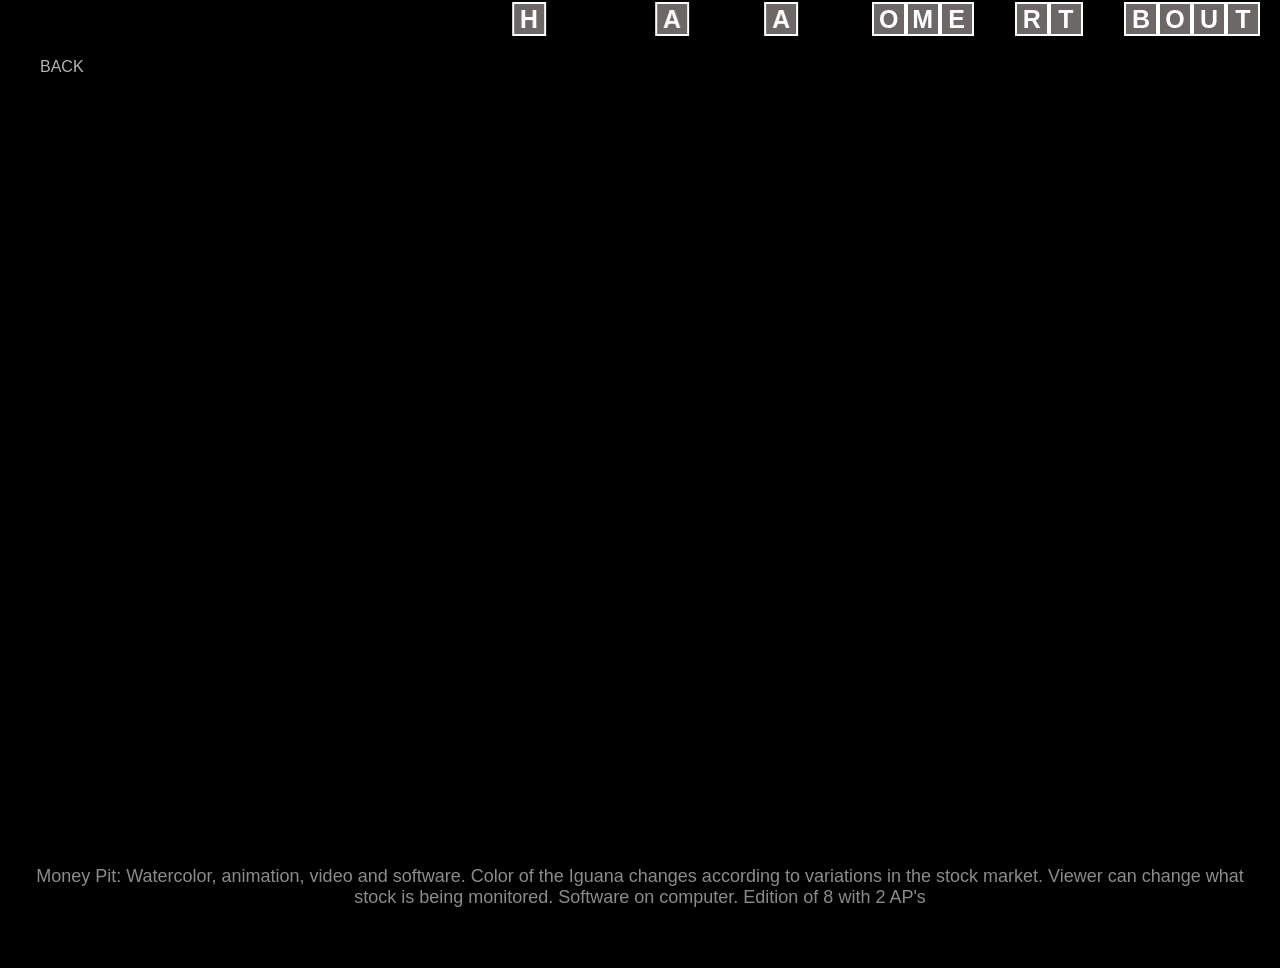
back (62, 66)
